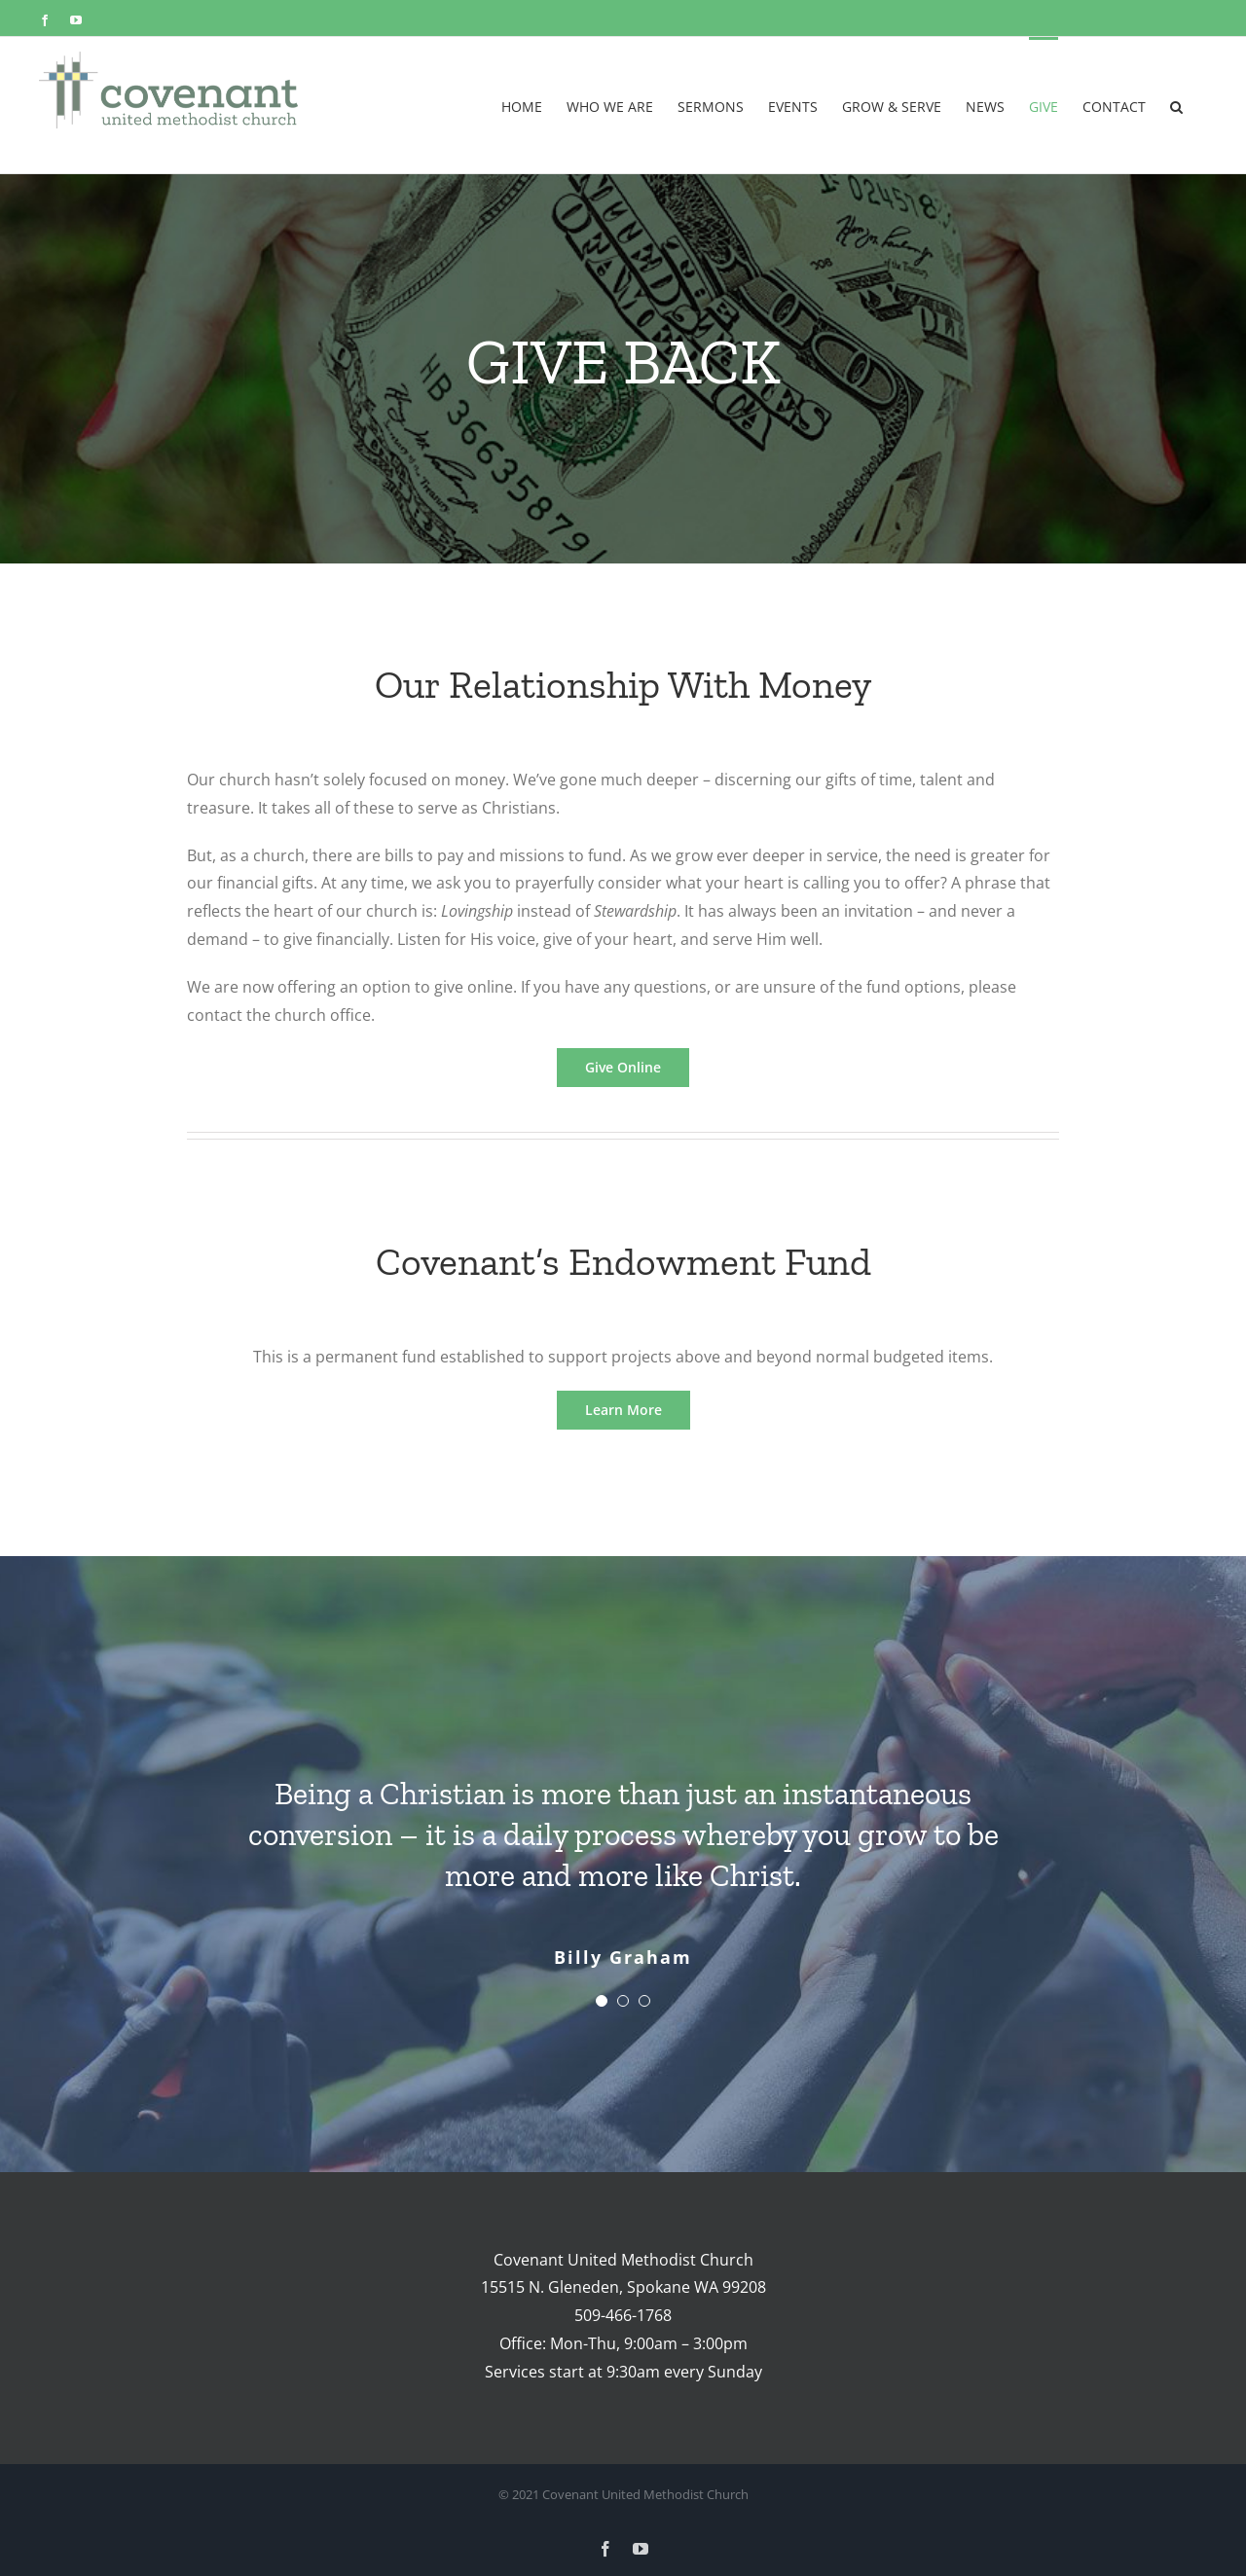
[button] (1176, 105)
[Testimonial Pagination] (601, 2001)
